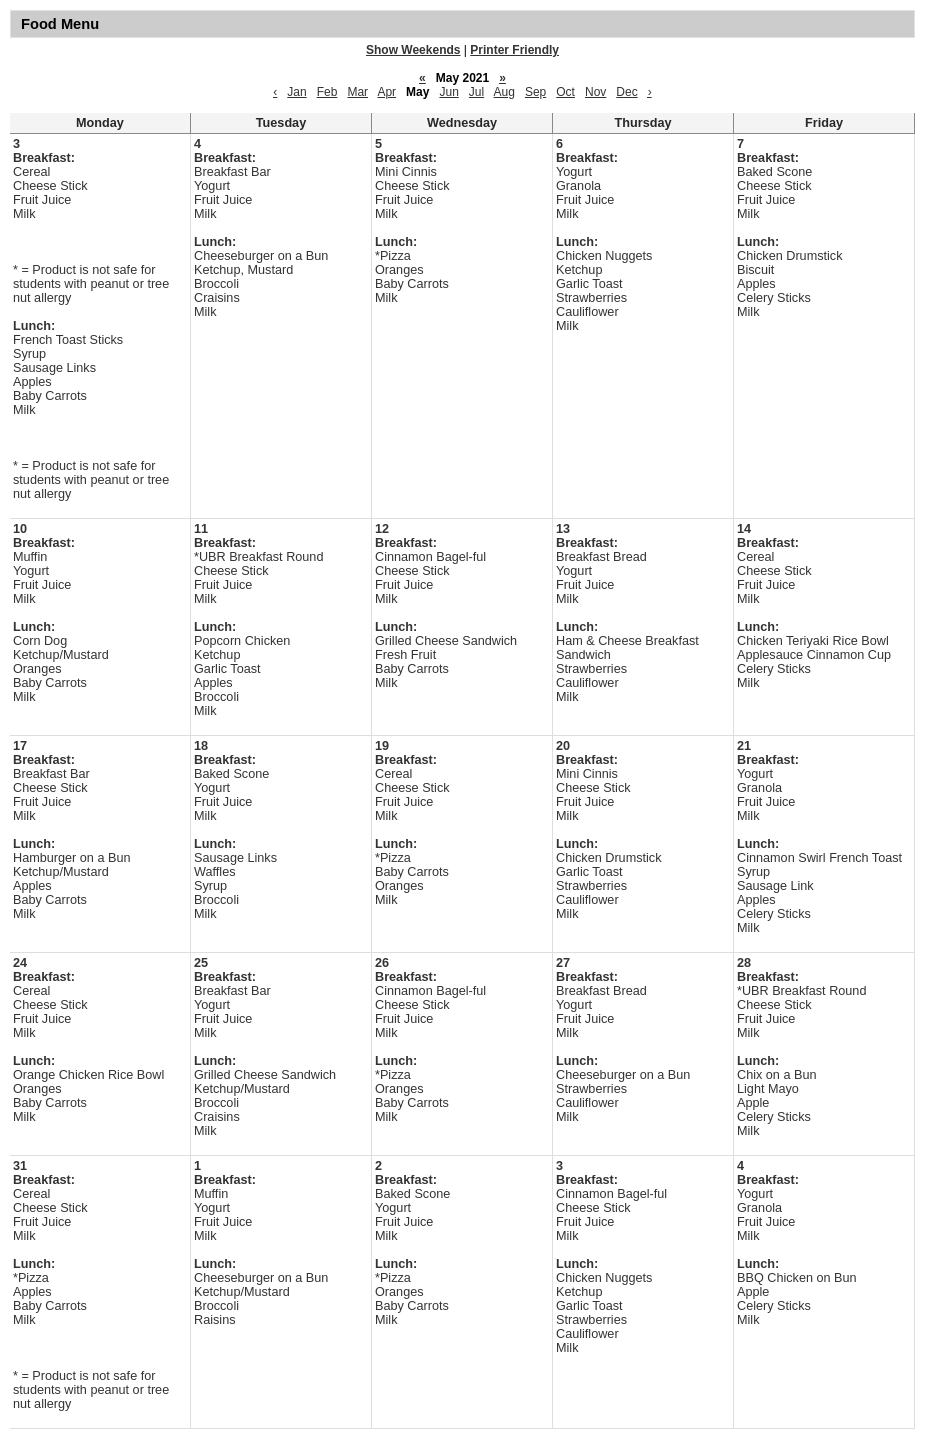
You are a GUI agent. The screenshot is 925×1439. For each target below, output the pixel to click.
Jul (476, 92)
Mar (357, 92)
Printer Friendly (514, 50)
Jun (448, 92)
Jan (296, 92)
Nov (595, 92)
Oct (565, 92)
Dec (626, 92)
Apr (386, 92)
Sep (535, 92)
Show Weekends (413, 50)
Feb (327, 92)
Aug (504, 92)
